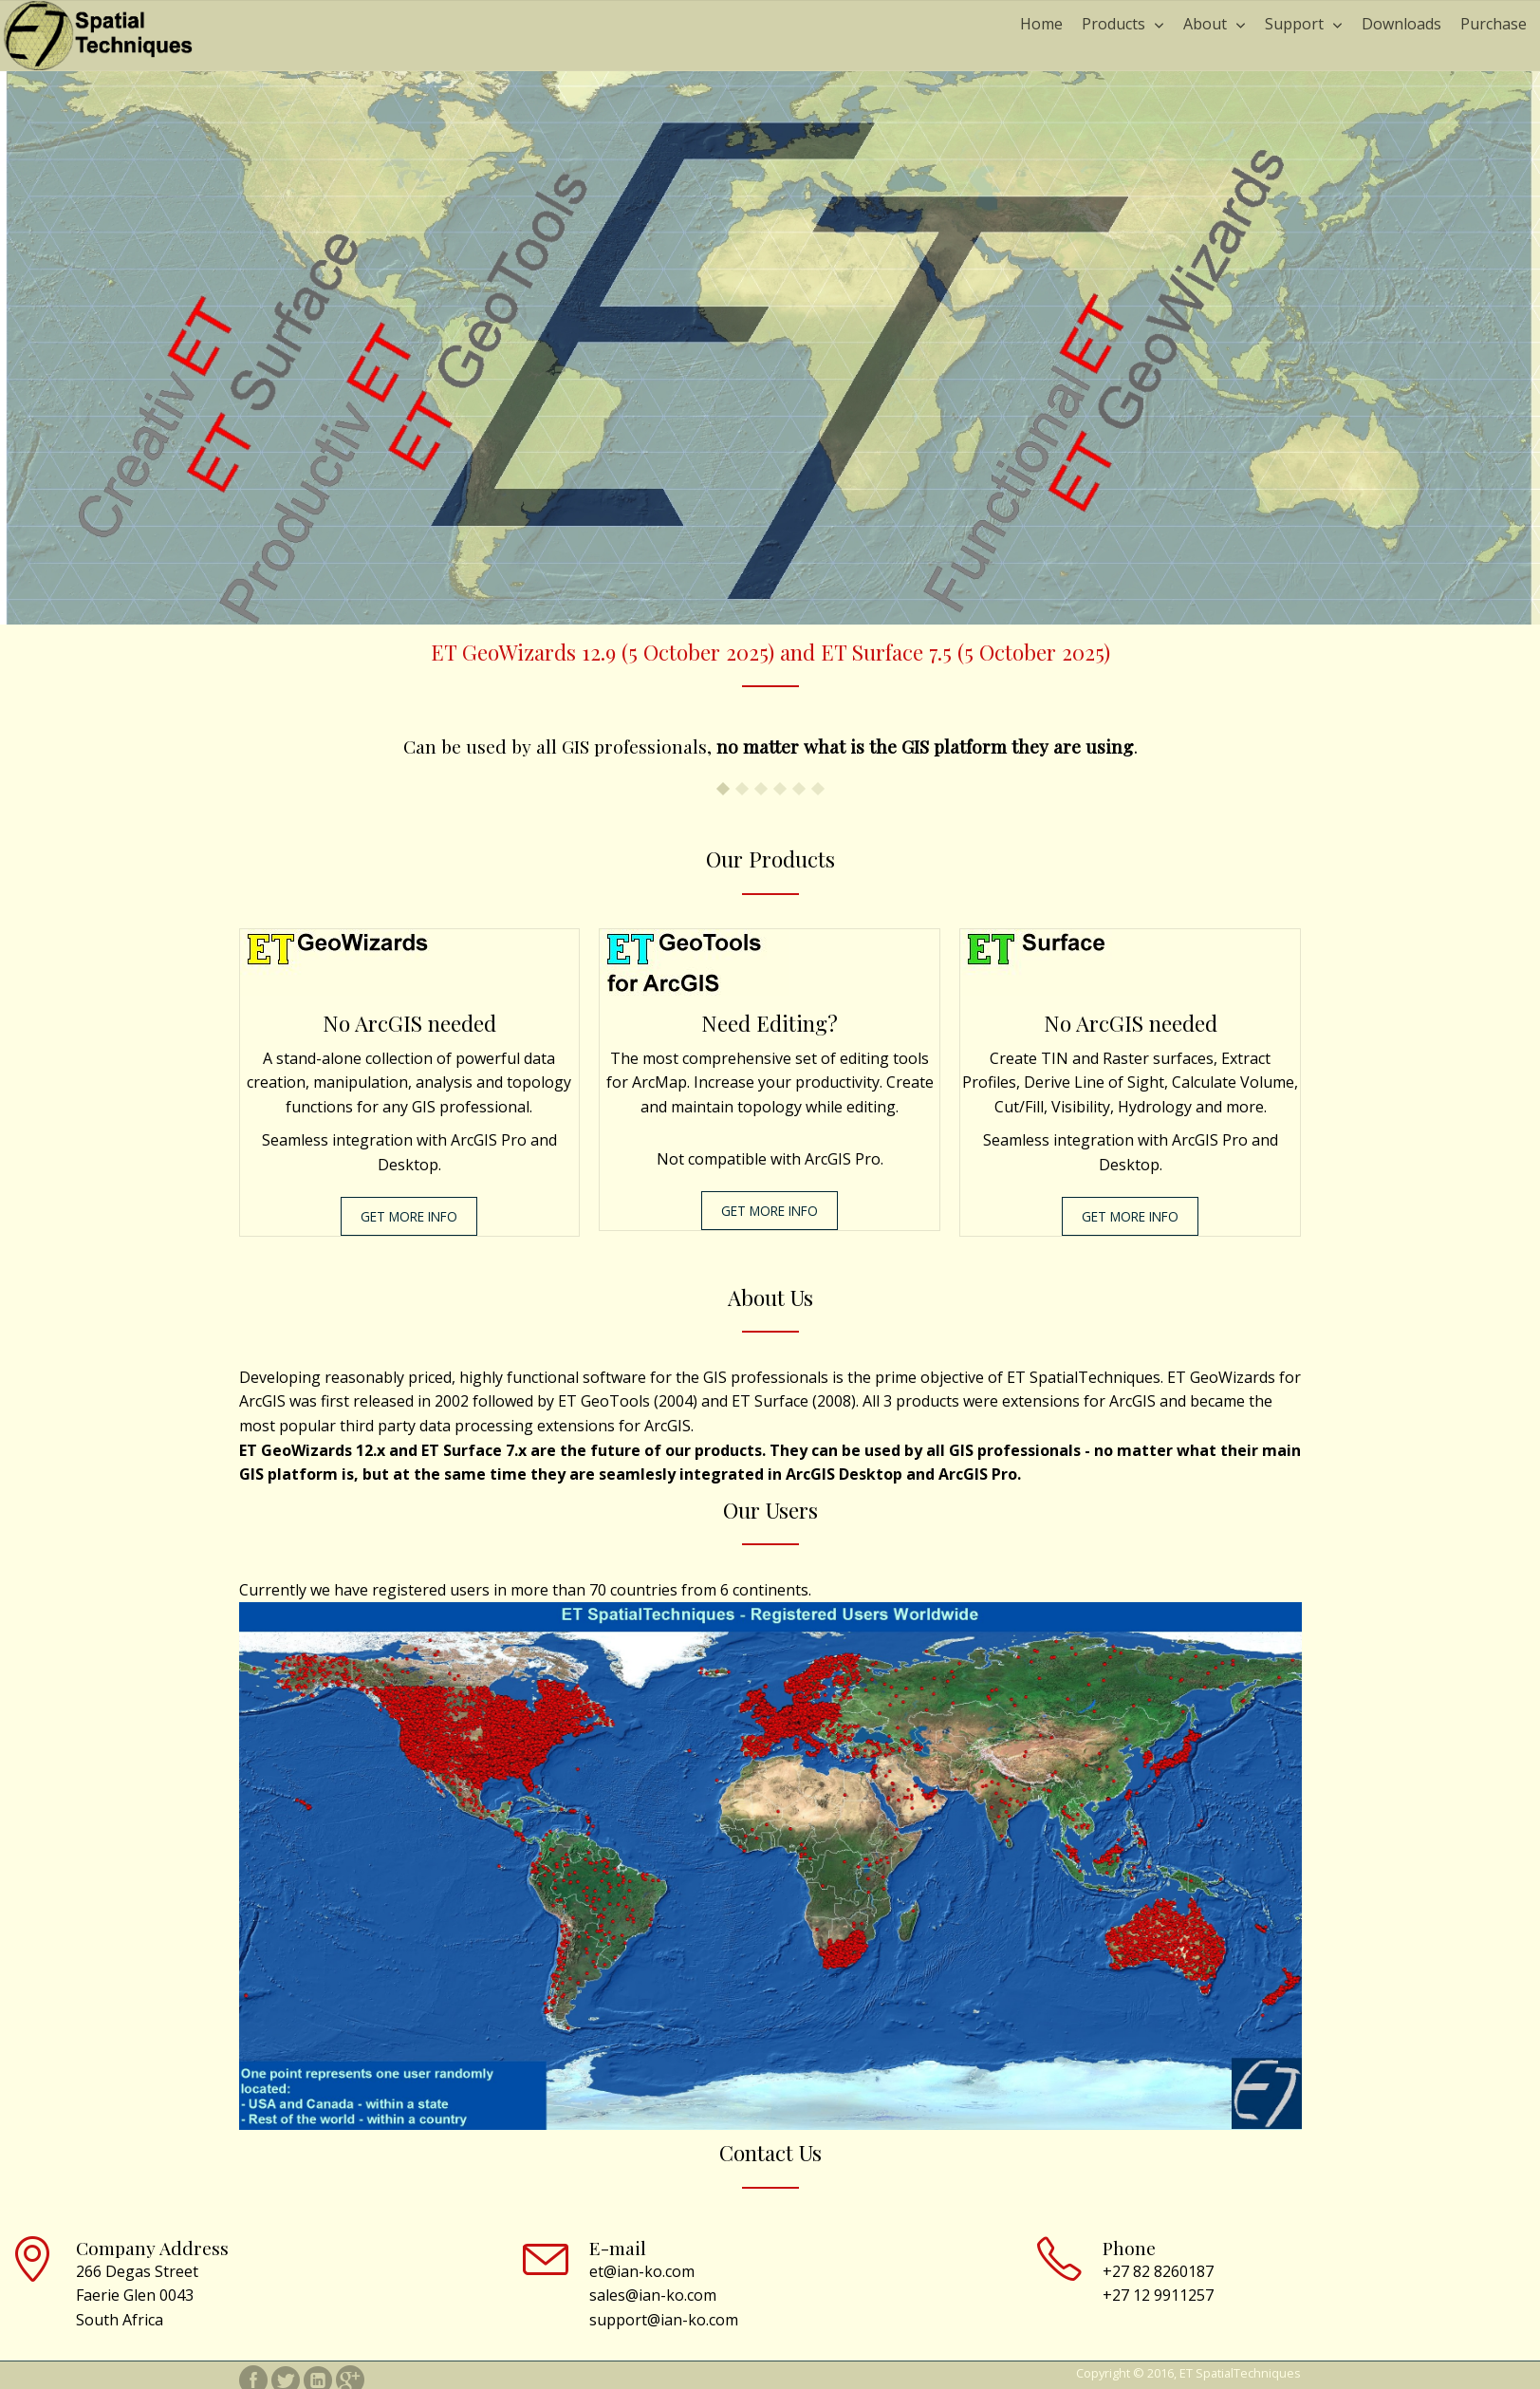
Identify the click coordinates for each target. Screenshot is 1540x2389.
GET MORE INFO (409, 1216)
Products (1113, 23)
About (1205, 23)
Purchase (1493, 23)
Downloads (1401, 23)
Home (1041, 23)
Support (1294, 23)
